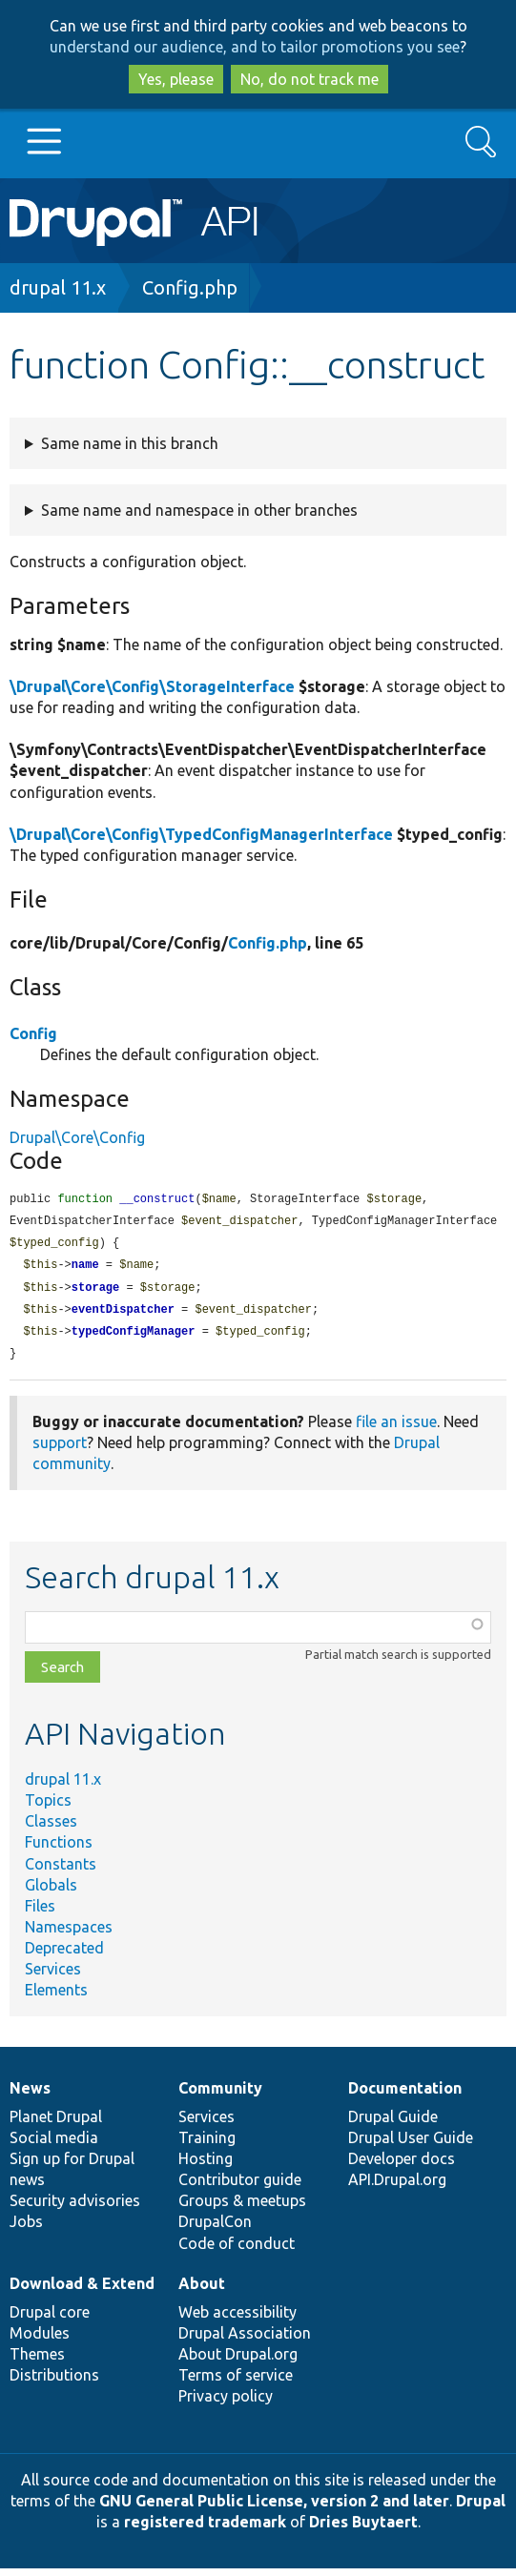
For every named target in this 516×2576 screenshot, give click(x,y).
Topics (48, 1807)
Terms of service (235, 2382)
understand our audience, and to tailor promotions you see (255, 46)
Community (220, 2095)
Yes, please (176, 79)
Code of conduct (236, 2250)
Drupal (481, 2508)
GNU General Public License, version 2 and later (274, 2508)
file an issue (396, 1429)
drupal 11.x (58, 287)
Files (40, 1913)
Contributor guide (239, 2187)
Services (53, 1976)
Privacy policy (225, 2403)
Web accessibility (237, 2319)
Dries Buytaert (363, 2529)
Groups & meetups (242, 2208)
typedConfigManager (134, 1338)
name (85, 1268)
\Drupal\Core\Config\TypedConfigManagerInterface (201, 834)
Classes (51, 1828)
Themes (37, 2361)
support (59, 1450)
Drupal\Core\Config (77, 1137)
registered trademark (205, 2529)
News (30, 2095)
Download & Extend (82, 2291)
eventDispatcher (123, 1315)
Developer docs (401, 2166)
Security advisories (75, 2208)
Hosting (205, 2166)
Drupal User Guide (410, 2145)
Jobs (26, 2229)
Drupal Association (244, 2340)
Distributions (54, 2382)
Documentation (405, 2095)
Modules (40, 2340)
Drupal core (50, 2319)
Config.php (189, 287)
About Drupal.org (238, 2361)
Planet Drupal (56, 2124)
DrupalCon (215, 2229)
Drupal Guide (393, 2124)
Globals (51, 1892)
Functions (59, 1849)
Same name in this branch (129, 443)
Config (33, 1033)
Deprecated (64, 1955)
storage (95, 1292)
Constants (60, 1871)
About (201, 2291)
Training (207, 2145)
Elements (56, 1997)
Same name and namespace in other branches (199, 510)
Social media (54, 2145)
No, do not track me (309, 79)
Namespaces (69, 1934)
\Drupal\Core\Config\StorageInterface (152, 686)
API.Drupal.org (397, 2187)
